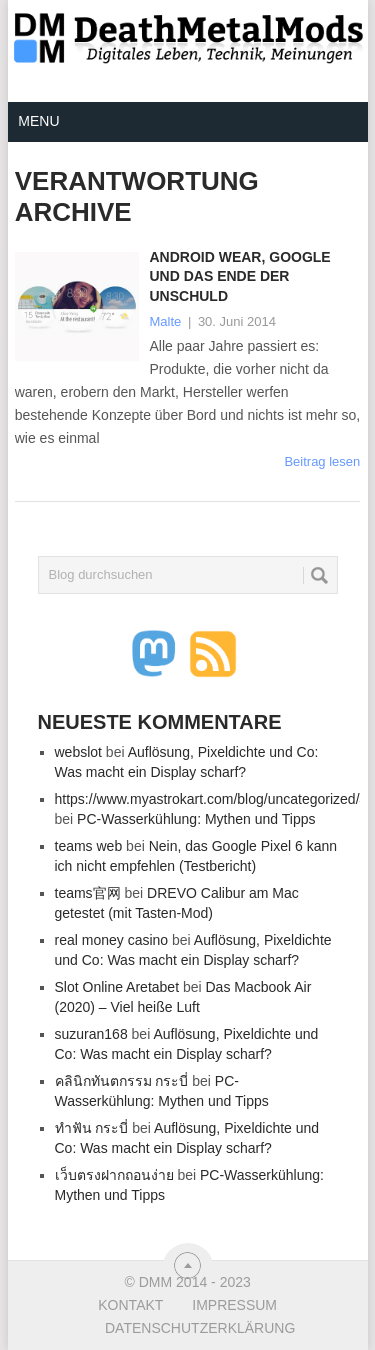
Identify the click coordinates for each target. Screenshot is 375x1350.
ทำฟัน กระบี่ (92, 1128)
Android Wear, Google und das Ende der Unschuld (239, 276)
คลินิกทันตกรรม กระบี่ (122, 1081)
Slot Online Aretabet (117, 987)
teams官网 (88, 893)
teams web (89, 846)
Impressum (234, 1305)
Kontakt (130, 1305)
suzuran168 (91, 1034)
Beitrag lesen (322, 461)
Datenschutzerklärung (200, 1328)
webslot (78, 752)
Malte (165, 321)
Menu (38, 121)
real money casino (112, 940)
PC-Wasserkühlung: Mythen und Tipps (196, 819)
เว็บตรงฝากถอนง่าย (114, 1175)
